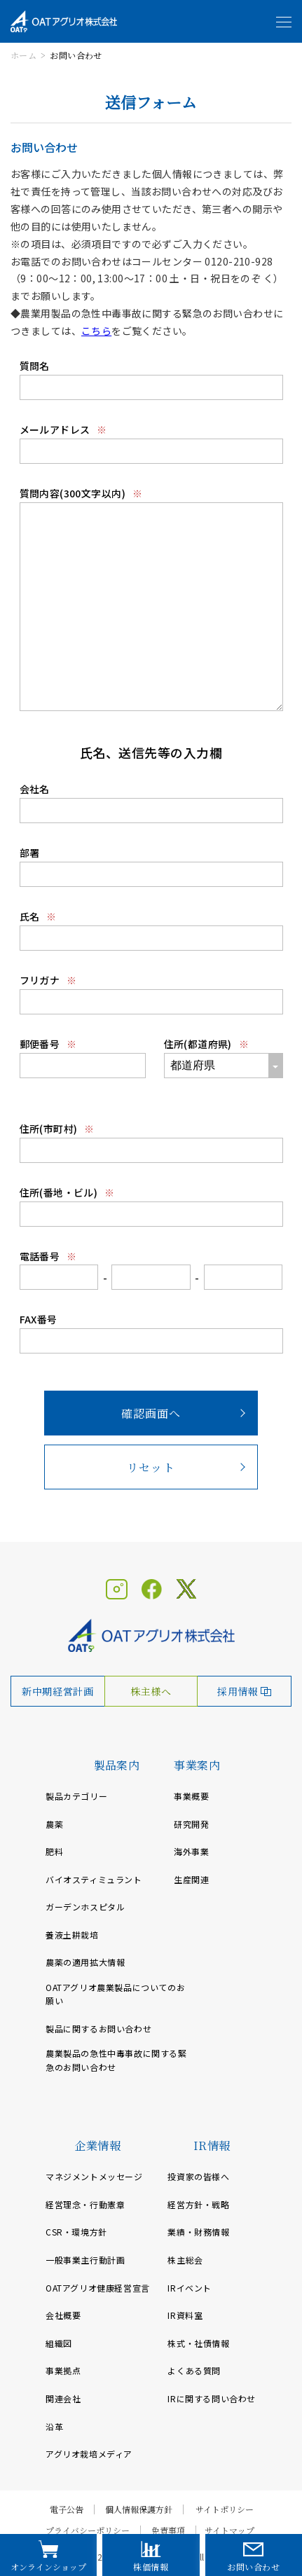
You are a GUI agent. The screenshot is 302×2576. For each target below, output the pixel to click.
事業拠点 (63, 2370)
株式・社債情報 (198, 2343)
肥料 (54, 1851)
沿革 (54, 2426)
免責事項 (168, 2530)
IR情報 (212, 2145)
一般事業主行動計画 (85, 2260)
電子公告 (66, 2509)
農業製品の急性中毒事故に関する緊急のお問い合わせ (116, 2059)
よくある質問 (194, 2370)
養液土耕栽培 (72, 1935)
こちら (96, 331)
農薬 (54, 1824)
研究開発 (191, 1824)
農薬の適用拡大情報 (85, 1962)
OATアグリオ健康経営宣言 (98, 2288)
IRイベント (189, 2288)
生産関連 (191, 1879)
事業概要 (191, 1796)
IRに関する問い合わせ (211, 2398)
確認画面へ (151, 1413)
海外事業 (191, 1851)
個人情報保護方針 (138, 2509)
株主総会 (185, 2260)
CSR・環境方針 (76, 2232)
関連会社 (63, 2398)
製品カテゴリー (76, 1796)
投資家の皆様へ (198, 2176)
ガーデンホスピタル (85, 1907)
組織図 (59, 2343)
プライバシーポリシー (88, 2530)
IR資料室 (185, 2315)
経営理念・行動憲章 (85, 2204)
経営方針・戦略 (198, 2204)
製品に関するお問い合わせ (98, 2028)
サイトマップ (229, 2530)
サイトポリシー (224, 2509)
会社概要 (63, 2315)
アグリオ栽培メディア (89, 2454)
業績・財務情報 (198, 2232)
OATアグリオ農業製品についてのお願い (115, 1993)
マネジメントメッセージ (94, 2176)
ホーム (23, 55)
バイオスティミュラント (94, 1879)
